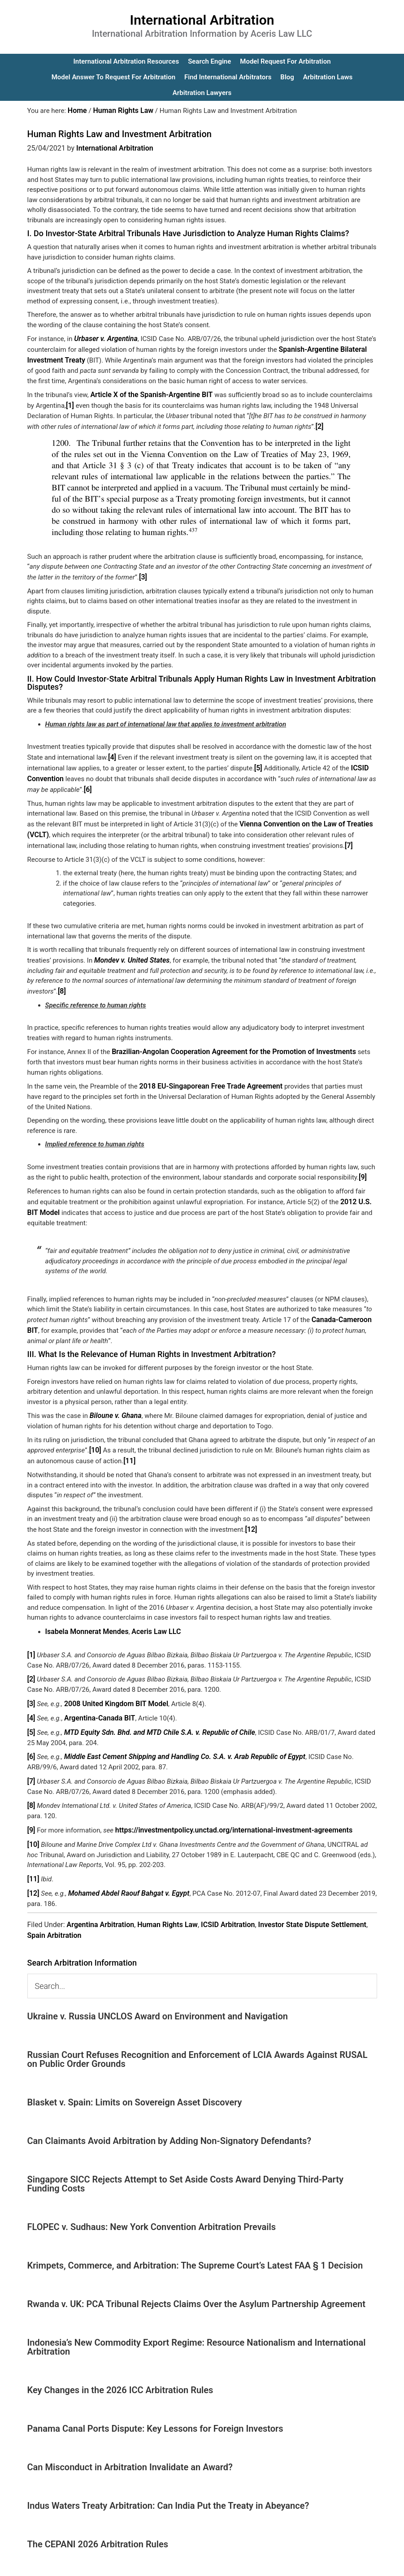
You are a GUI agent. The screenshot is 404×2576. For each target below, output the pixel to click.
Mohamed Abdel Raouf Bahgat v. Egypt (124, 1866)
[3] (143, 572)
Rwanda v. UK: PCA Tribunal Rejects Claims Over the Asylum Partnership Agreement (196, 2276)
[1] (61, 402)
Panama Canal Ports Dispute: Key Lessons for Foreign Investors (155, 2401)
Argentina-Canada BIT (97, 1696)
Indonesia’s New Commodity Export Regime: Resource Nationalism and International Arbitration (196, 2320)
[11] (129, 1443)
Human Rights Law (167, 1897)
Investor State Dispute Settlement (312, 1897)
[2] (319, 422)
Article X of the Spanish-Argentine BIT (147, 392)
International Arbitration (202, 20)
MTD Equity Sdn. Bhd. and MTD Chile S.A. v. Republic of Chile (153, 1710)
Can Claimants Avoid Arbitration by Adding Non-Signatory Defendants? (169, 2113)
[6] (87, 782)
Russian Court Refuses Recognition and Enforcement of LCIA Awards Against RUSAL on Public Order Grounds (197, 2032)
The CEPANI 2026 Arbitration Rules (98, 2516)
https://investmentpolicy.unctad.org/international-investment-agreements (226, 1805)
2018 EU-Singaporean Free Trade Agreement (206, 1074)
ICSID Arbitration (228, 1897)
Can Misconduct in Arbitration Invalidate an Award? (130, 2439)
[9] (362, 1164)
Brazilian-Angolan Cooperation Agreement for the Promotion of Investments (226, 1040)
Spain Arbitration (54, 1908)
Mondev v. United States (129, 950)
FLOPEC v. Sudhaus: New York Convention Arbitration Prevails (151, 2199)
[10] (94, 1433)
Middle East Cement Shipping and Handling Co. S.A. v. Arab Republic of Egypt (177, 1733)
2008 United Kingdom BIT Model (112, 1682)
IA (225, 2563)
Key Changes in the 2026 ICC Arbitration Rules (120, 2362)
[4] (112, 752)
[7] (348, 836)
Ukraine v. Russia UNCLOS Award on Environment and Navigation (157, 1989)
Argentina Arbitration (101, 1897)
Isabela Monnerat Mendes (84, 1612)
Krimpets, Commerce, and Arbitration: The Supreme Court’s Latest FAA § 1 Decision (195, 2238)
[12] (250, 1511)
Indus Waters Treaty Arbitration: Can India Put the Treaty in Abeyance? (168, 2478)
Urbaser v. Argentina (104, 338)
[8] (61, 980)
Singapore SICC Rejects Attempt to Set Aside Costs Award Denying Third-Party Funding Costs (185, 2156)
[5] (258, 761)
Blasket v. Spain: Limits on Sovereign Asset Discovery (134, 2075)
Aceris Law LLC (149, 1612)
